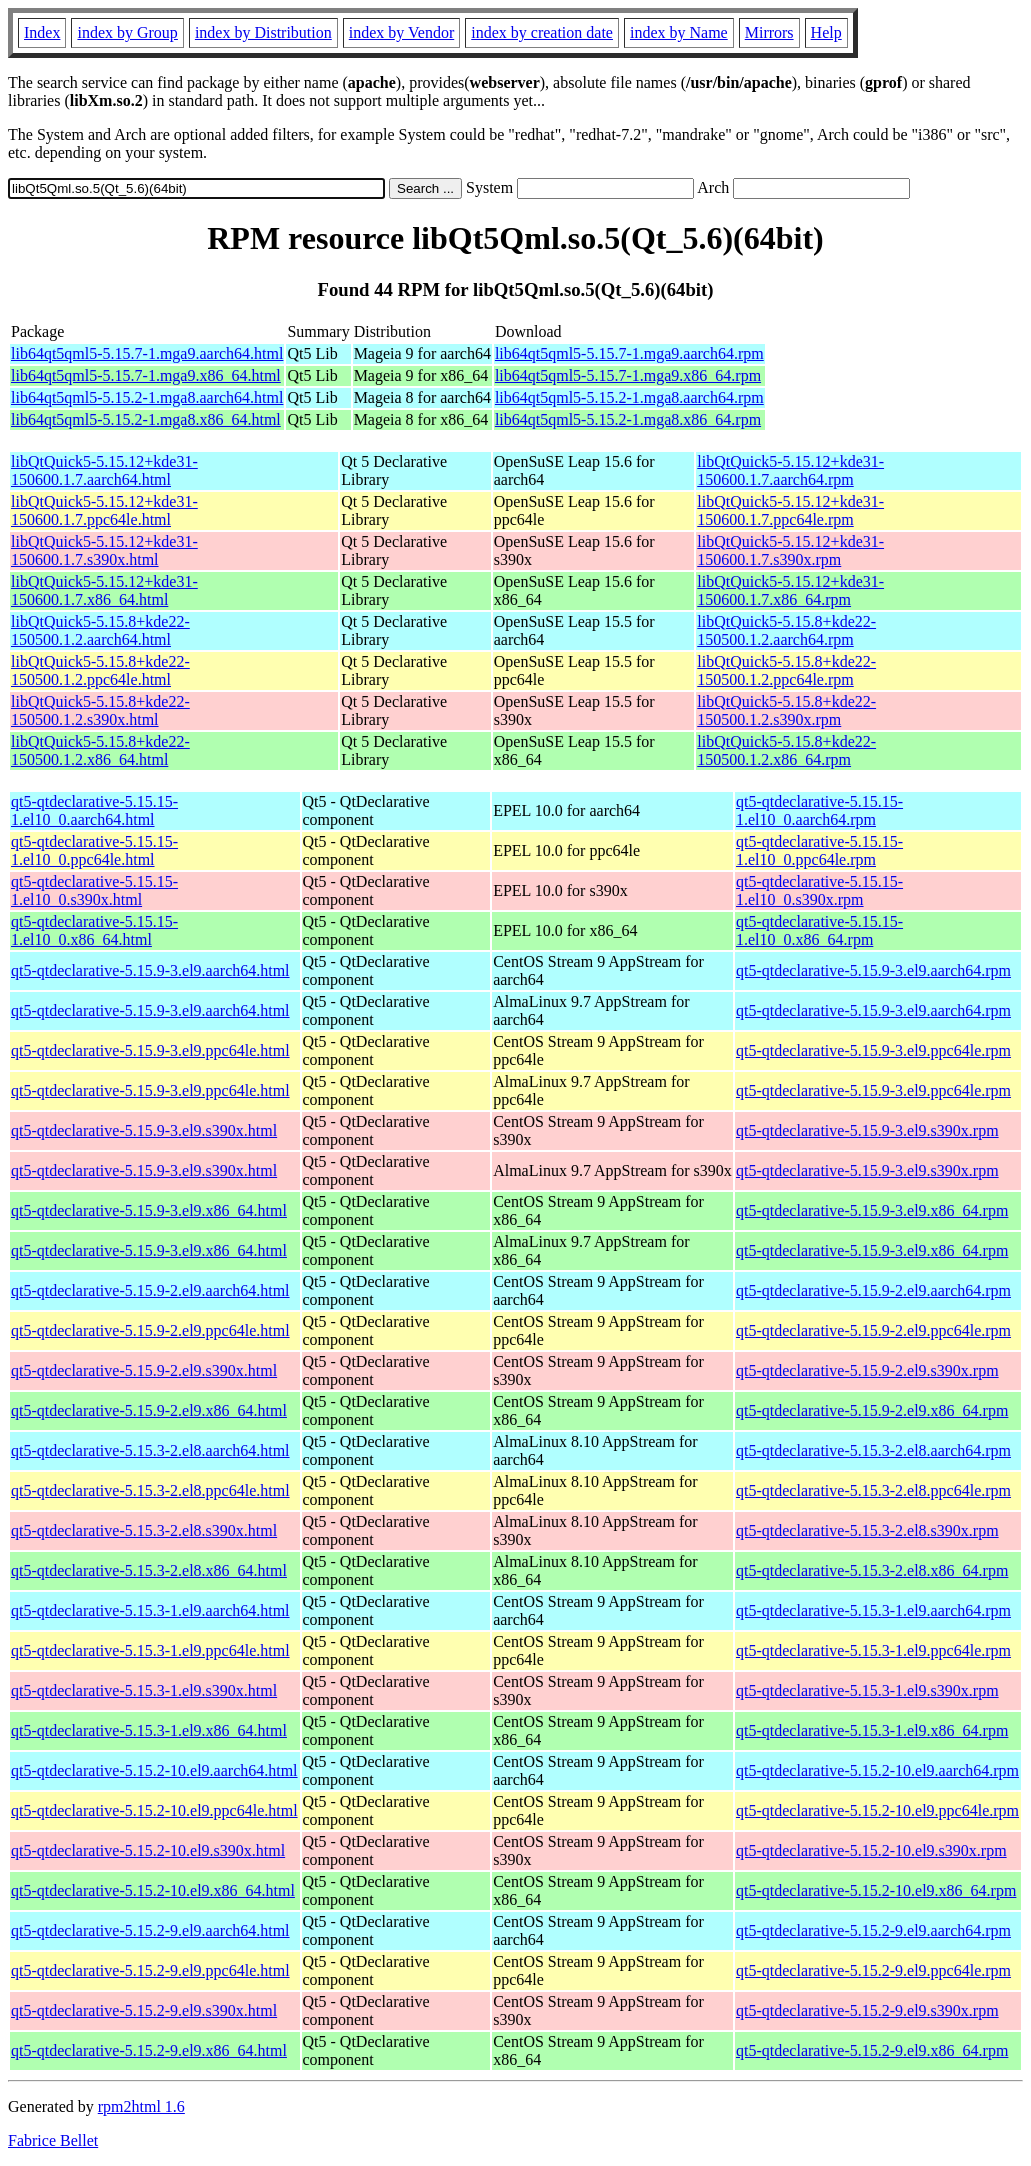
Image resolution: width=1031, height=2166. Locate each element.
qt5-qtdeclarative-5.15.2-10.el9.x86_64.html (153, 1890)
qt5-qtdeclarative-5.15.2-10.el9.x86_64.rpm (876, 1890)
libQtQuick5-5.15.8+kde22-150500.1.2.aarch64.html (100, 630)
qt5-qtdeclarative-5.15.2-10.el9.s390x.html (148, 1850)
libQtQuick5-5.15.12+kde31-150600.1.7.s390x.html (104, 550)
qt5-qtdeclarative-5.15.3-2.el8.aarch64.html (150, 1450)
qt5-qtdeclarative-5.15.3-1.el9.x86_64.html (149, 1730)
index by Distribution (263, 32)
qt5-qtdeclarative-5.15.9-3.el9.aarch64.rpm (873, 970)
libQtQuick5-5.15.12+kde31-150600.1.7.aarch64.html (104, 470)
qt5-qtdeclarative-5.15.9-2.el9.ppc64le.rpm (873, 1330)
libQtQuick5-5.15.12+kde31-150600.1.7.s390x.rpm (790, 550)
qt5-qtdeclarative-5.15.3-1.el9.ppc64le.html (150, 1650)
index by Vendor (401, 32)
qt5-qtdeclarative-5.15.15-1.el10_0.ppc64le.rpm (819, 850)
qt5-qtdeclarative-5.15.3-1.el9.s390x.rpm (867, 1690)
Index (42, 32)
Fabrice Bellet (53, 2140)
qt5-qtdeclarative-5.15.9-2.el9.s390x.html (144, 1370)
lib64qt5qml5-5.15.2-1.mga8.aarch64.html (147, 397)
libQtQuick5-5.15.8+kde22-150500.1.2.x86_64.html (100, 750)
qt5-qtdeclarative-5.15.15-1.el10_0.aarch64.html (94, 810)
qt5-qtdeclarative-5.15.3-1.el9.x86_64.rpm (872, 1730)
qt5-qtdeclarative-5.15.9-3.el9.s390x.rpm (867, 1130)
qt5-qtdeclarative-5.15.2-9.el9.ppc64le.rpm (873, 1970)
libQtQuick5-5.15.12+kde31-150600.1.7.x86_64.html (104, 590)
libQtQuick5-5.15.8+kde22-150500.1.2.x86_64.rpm (786, 750)
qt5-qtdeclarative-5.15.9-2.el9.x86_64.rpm (872, 1410)
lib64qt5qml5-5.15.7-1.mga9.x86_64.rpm (628, 375)
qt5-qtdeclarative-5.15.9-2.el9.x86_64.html (149, 1410)
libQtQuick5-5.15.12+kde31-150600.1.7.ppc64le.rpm (790, 510)
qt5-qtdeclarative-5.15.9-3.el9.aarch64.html (150, 970)
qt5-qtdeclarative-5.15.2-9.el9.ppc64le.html (150, 1970)
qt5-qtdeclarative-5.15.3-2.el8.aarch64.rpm (873, 1450)
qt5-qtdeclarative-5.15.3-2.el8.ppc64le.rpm (873, 1490)
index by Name (679, 32)
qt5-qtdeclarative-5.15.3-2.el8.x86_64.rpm (872, 1570)
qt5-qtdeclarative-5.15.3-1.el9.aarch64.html (150, 1610)
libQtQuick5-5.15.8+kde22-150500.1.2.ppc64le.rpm (786, 670)
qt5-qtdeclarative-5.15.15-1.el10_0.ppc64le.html (94, 850)
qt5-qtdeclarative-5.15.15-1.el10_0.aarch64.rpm (819, 810)
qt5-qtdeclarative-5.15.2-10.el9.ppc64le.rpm (877, 1810)
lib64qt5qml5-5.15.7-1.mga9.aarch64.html (147, 353)
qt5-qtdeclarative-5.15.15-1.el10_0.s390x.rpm (819, 890)
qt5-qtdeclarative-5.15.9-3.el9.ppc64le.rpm (873, 1050)
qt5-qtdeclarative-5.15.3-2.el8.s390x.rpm (867, 1530)
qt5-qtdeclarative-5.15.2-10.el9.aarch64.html (154, 1770)
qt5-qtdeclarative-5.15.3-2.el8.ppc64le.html (150, 1490)
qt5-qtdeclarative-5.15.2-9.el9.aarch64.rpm (873, 1930)
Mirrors (769, 32)
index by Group (127, 32)
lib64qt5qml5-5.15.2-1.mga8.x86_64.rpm (628, 419)
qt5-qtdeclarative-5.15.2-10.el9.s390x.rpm (871, 1850)
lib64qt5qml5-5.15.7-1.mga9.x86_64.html (146, 375)
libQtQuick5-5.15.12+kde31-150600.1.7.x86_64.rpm (790, 590)
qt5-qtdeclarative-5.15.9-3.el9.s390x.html (144, 1130)
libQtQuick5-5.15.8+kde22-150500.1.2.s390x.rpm (786, 710)
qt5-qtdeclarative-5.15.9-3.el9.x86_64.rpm (872, 1210)
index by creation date (542, 32)
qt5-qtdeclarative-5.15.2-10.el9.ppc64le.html (154, 1810)
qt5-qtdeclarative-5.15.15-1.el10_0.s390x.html (94, 890)
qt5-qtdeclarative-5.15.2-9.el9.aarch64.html (150, 1930)
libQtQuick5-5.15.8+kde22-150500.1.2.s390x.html (100, 710)
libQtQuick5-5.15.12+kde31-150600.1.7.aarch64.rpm (790, 470)
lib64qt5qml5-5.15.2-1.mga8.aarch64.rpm (629, 397)
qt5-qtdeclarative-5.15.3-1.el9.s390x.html (144, 1690)
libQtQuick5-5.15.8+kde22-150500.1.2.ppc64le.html (100, 670)
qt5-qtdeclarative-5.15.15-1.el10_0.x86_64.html (94, 930)
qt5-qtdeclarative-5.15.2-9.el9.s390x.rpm (867, 2010)
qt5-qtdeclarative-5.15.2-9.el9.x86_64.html (149, 2050)
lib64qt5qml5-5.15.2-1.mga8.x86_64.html (146, 419)
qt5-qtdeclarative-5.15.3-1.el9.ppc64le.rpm (873, 1650)
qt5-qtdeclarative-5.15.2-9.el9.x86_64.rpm (872, 2050)
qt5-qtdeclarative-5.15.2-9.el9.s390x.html (144, 2010)
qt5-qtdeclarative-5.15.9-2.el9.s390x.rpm (867, 1370)
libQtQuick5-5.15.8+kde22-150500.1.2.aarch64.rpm (786, 630)
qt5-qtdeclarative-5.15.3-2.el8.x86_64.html (149, 1570)
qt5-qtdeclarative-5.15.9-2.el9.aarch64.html (150, 1290)
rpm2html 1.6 (141, 2106)
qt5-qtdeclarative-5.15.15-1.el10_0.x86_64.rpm (819, 930)
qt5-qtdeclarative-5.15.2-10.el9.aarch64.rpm (877, 1770)
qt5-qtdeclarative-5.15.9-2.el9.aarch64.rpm (873, 1290)
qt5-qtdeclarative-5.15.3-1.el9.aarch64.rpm (873, 1610)
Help (826, 32)
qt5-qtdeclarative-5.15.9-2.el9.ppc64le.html (150, 1330)
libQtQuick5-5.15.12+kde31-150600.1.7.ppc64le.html (104, 510)
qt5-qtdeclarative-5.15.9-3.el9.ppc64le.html (150, 1050)
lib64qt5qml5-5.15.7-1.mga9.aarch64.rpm (629, 353)
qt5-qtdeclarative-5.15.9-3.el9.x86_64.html (149, 1210)
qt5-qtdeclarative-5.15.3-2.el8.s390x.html (144, 1530)
